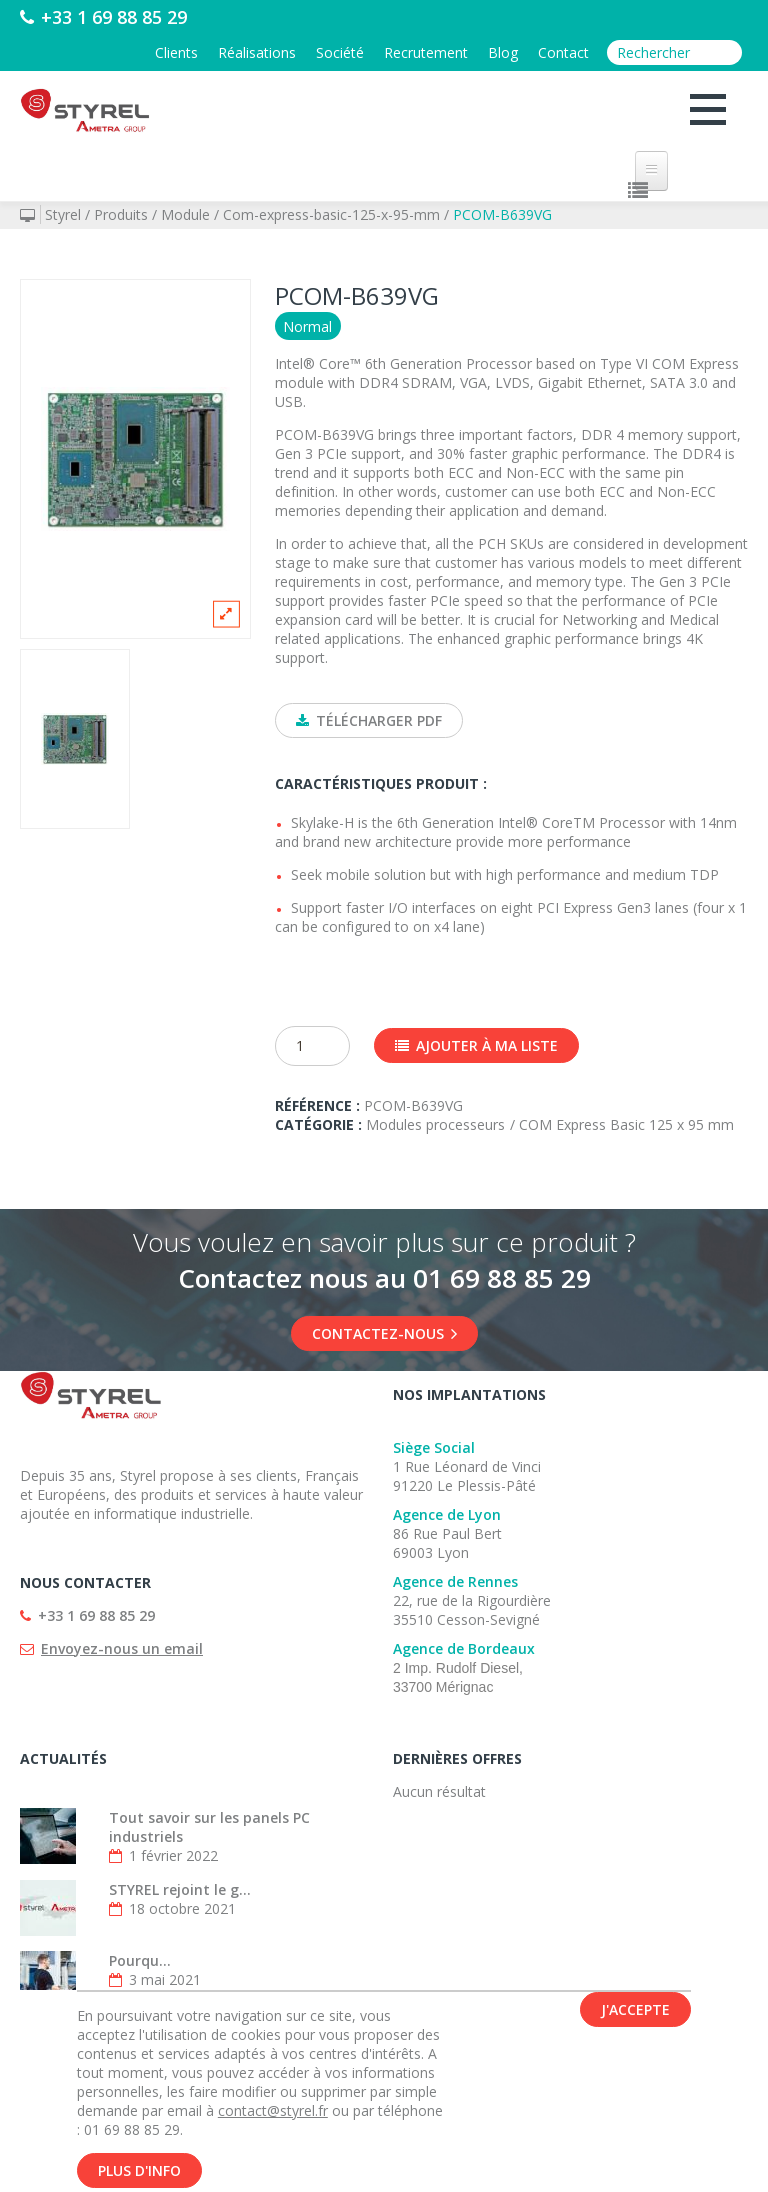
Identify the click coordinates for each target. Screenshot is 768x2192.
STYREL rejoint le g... (180, 1889)
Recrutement (426, 52)
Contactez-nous (384, 1333)
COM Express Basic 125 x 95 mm (626, 1124)
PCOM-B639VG (502, 214)
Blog (503, 52)
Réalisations (257, 52)
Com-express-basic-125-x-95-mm (331, 214)
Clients (176, 52)
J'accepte (635, 2012)
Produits (121, 214)
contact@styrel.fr (273, 2113)
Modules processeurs (435, 1124)
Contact (563, 52)
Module (185, 214)
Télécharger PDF (369, 720)
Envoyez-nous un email (122, 1648)
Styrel (63, 214)
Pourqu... (140, 1960)
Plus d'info (139, 2173)
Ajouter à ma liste (476, 1045)
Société (340, 52)
